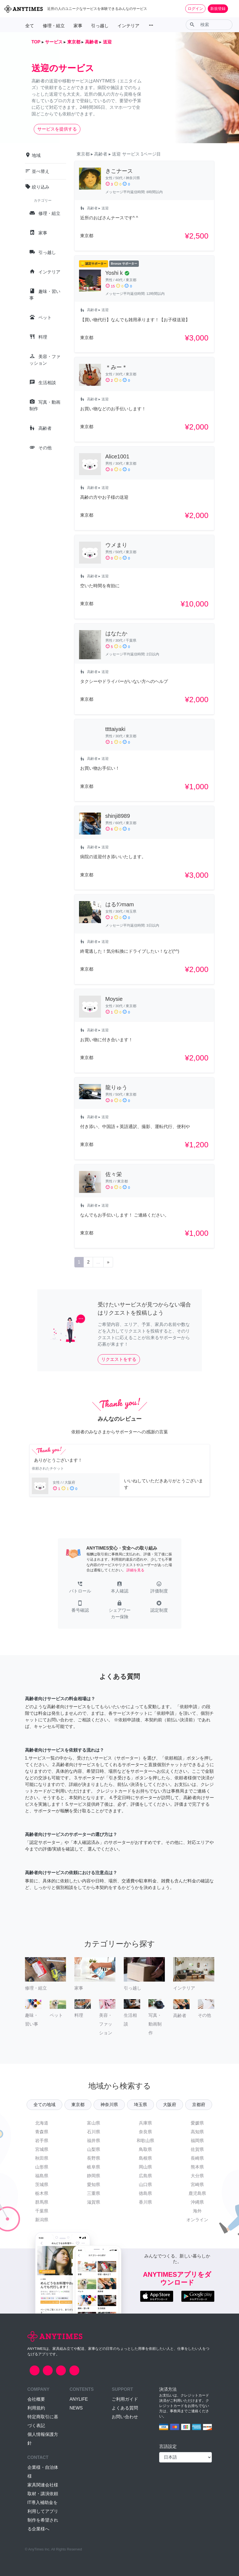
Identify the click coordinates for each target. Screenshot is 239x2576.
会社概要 (36, 2399)
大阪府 (169, 2104)
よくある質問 (125, 2408)
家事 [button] (78, 25)
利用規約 (36, 2408)
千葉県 (41, 2211)
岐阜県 (93, 2167)
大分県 (197, 2175)
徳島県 (145, 2193)
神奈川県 (109, 2104)
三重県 (93, 2193)
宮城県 (41, 2149)
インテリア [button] (128, 25)
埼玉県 (140, 2104)
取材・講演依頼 (42, 2493)
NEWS (76, 2408)
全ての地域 (44, 2104)
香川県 (145, 2202)
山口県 (145, 2184)
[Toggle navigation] (231, 8)
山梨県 (93, 2149)
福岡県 (197, 2140)
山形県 (41, 2167)
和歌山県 (145, 2140)
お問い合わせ (125, 2416)
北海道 (41, 2123)
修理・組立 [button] (54, 25)
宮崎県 (197, 2184)
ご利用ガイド (125, 2399)
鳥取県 (145, 2149)
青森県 (41, 2131)
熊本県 (197, 2167)
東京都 (78, 2104)
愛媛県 (197, 2123)
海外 (197, 2211)
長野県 (93, 2158)
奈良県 (145, 2131)
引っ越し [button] (100, 25)
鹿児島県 (197, 2193)
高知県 (197, 2131)
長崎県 (197, 2158)
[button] (80, 1587)
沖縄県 (197, 2202)
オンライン (197, 2219)
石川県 (93, 2131)
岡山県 (145, 2167)
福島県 (41, 2175)
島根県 (145, 2158)
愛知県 (93, 2184)
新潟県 (41, 2219)
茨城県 (41, 2184)
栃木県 (41, 2193)
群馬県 (41, 2202)
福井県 (93, 2140)
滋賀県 (93, 2202)
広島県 (145, 2175)
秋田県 (41, 2158)
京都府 (198, 2104)
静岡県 (93, 2175)
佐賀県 (197, 2149)
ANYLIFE (78, 2399)
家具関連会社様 (42, 2485)
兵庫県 (145, 2123)
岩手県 (41, 2140)
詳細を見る (135, 1570)
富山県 (93, 2123)
